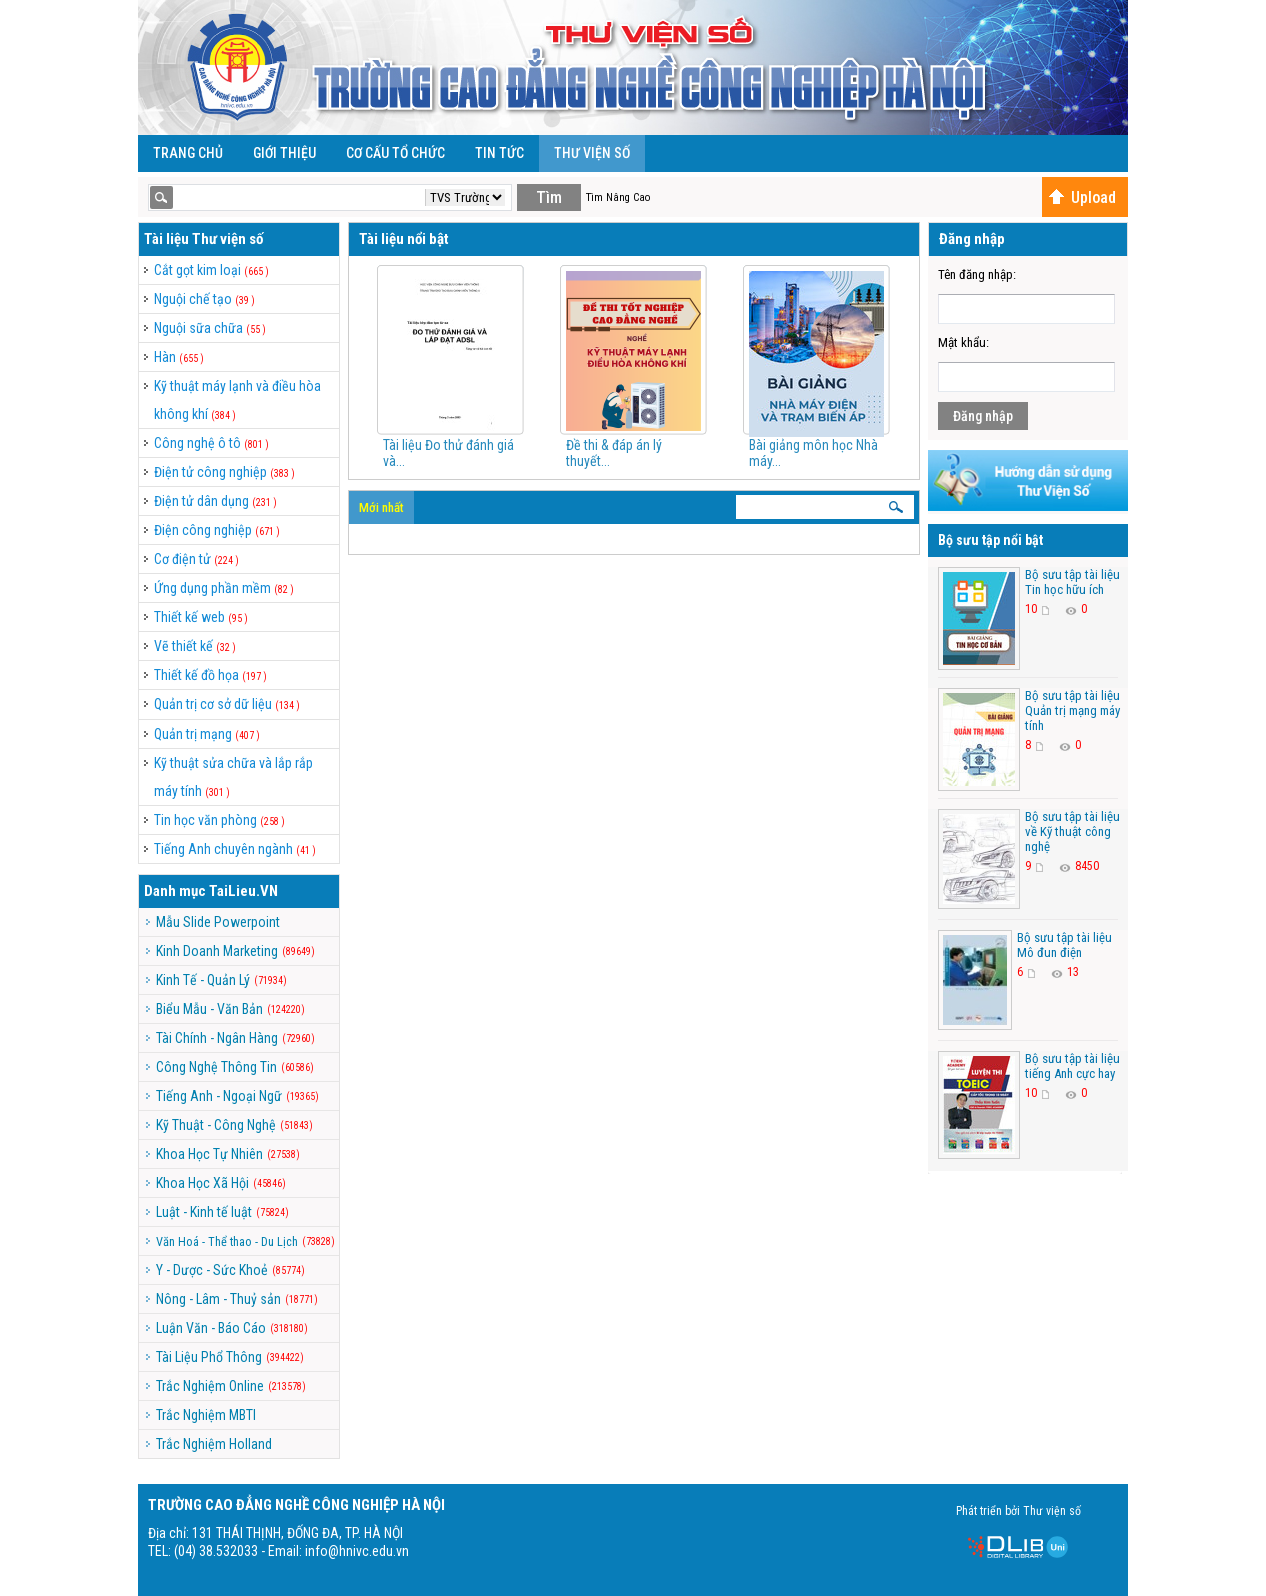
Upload (1082, 197)
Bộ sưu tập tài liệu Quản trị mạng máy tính (1072, 710)
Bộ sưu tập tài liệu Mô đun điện (1064, 945)
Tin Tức (499, 153)
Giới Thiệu (284, 153)
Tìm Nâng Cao (618, 197)
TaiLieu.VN (243, 891)
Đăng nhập (983, 416)
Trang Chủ (188, 153)
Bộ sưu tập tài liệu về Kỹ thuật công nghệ (1072, 831)
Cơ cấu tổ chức (395, 153)
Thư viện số (592, 153)
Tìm (549, 197)
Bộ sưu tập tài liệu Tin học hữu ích (1072, 582)
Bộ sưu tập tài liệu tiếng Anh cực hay (1072, 1066)
